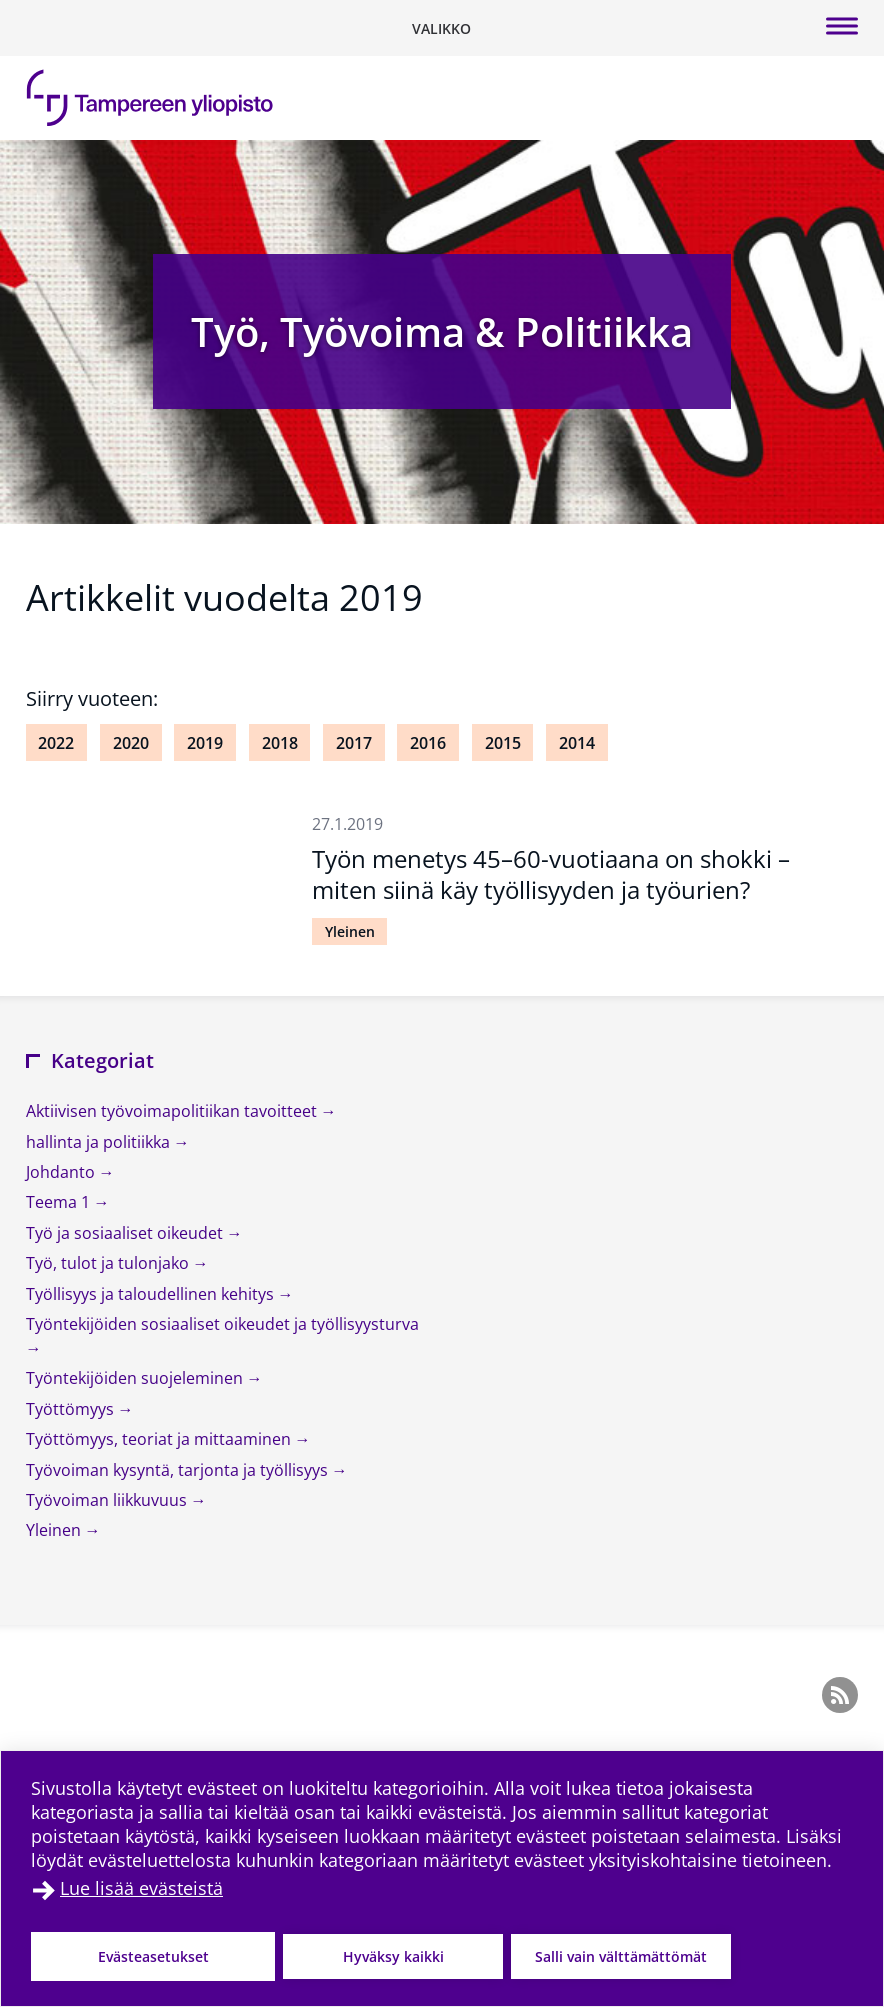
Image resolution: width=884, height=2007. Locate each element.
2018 (280, 743)
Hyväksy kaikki (393, 1956)
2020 (131, 743)
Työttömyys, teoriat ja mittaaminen (160, 1439)
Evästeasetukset (153, 1956)
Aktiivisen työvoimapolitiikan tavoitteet (173, 1111)
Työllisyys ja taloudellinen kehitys (152, 1294)
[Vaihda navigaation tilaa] (442, 28)
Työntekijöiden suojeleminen (136, 1378)
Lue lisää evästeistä (141, 1888)
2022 (56, 743)
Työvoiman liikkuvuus (108, 1500)
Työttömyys (72, 1409)
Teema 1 (60, 1202)
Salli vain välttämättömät (621, 1956)
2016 (428, 743)
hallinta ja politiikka (100, 1142)
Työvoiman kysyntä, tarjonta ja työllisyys (179, 1470)
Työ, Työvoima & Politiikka (442, 331)
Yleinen (350, 931)
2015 (503, 743)
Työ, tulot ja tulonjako (109, 1263)
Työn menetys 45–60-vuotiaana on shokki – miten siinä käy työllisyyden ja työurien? (551, 874)
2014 (577, 743)
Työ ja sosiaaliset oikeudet (126, 1233)
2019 (205, 743)
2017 (354, 743)
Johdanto (62, 1172)
